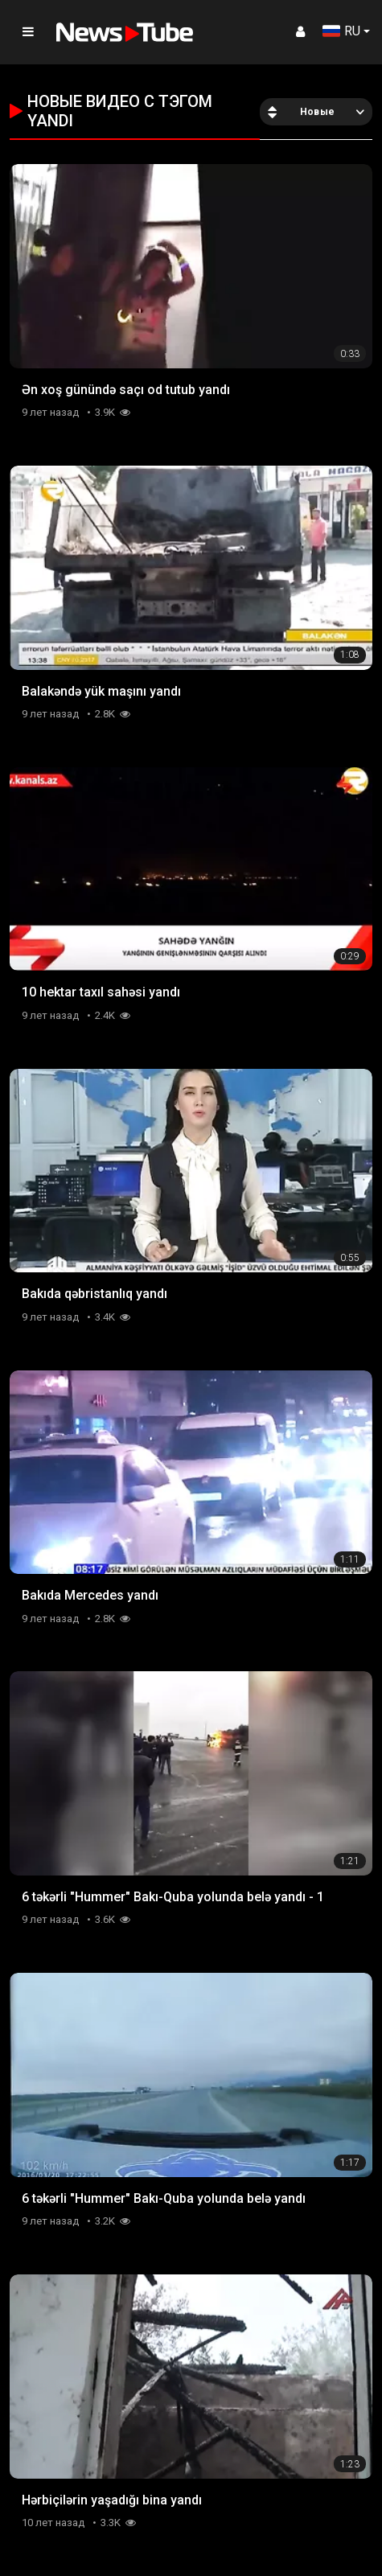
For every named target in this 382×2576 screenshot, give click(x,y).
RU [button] (341, 31)
